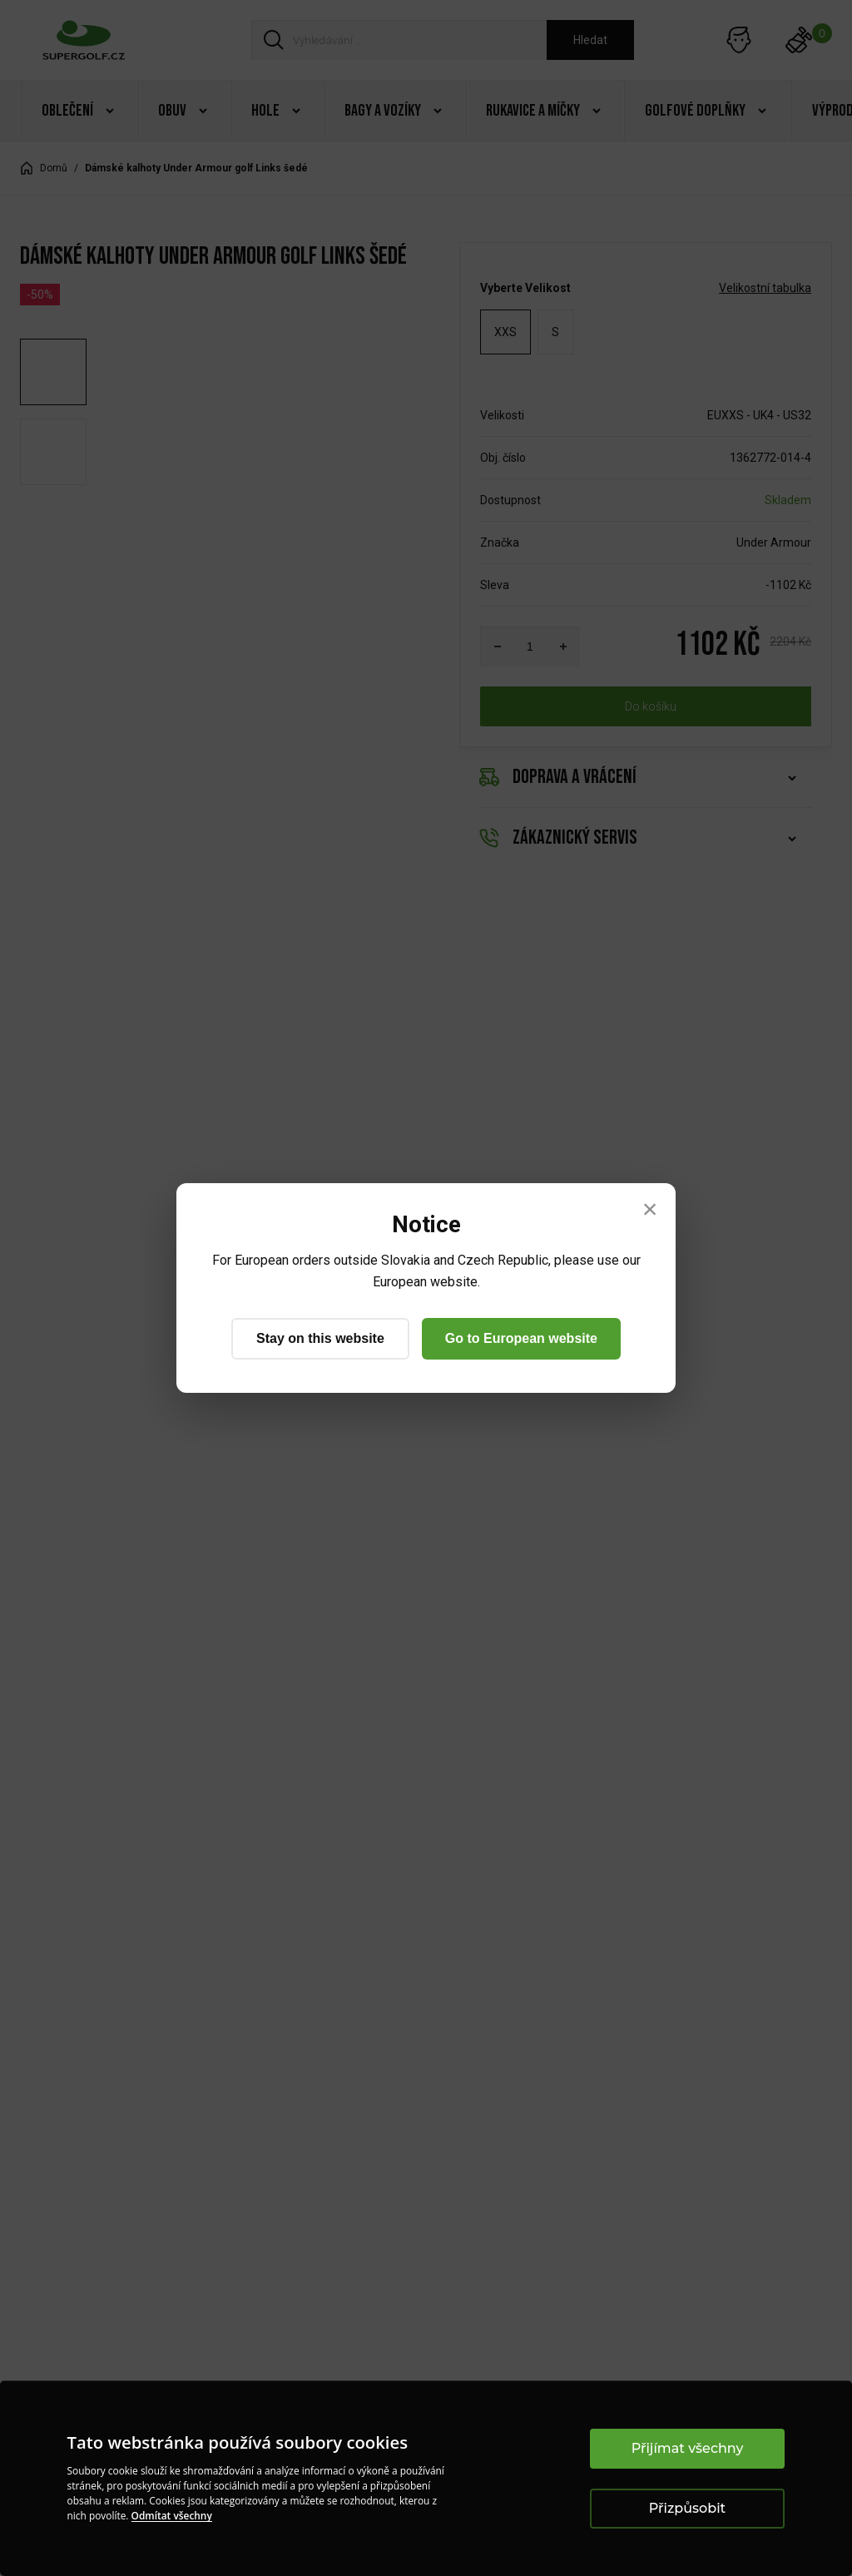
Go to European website (521, 1338)
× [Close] (650, 1209)
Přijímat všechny (688, 2448)
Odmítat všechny (171, 2515)
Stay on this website (320, 1338)
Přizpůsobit (687, 2508)
